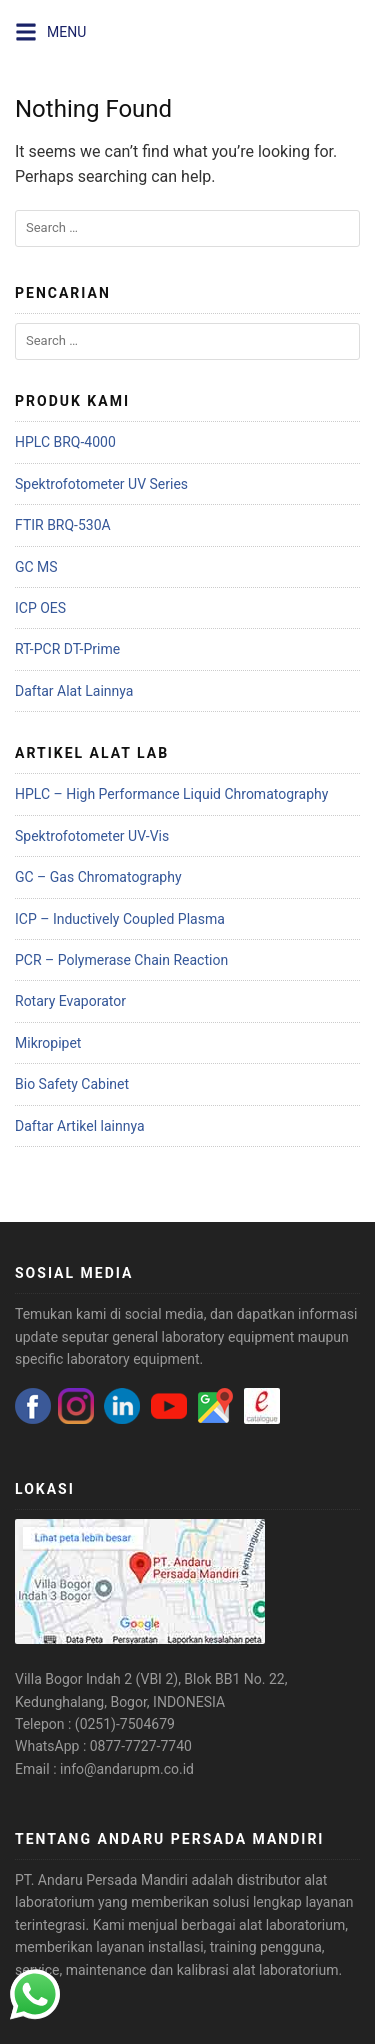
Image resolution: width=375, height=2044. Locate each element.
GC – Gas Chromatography (98, 877)
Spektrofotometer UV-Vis (92, 836)
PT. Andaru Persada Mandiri (101, 1880)
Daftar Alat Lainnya (74, 691)
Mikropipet (48, 1043)
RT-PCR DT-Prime (67, 649)
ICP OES (40, 608)
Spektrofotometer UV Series (101, 484)
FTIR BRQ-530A (63, 525)
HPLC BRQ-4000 (65, 442)
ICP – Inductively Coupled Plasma (120, 919)
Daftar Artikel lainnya (80, 1126)
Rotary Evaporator (70, 1001)
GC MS (36, 567)
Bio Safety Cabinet (72, 1084)
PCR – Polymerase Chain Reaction (121, 960)
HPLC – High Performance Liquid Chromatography (171, 794)
